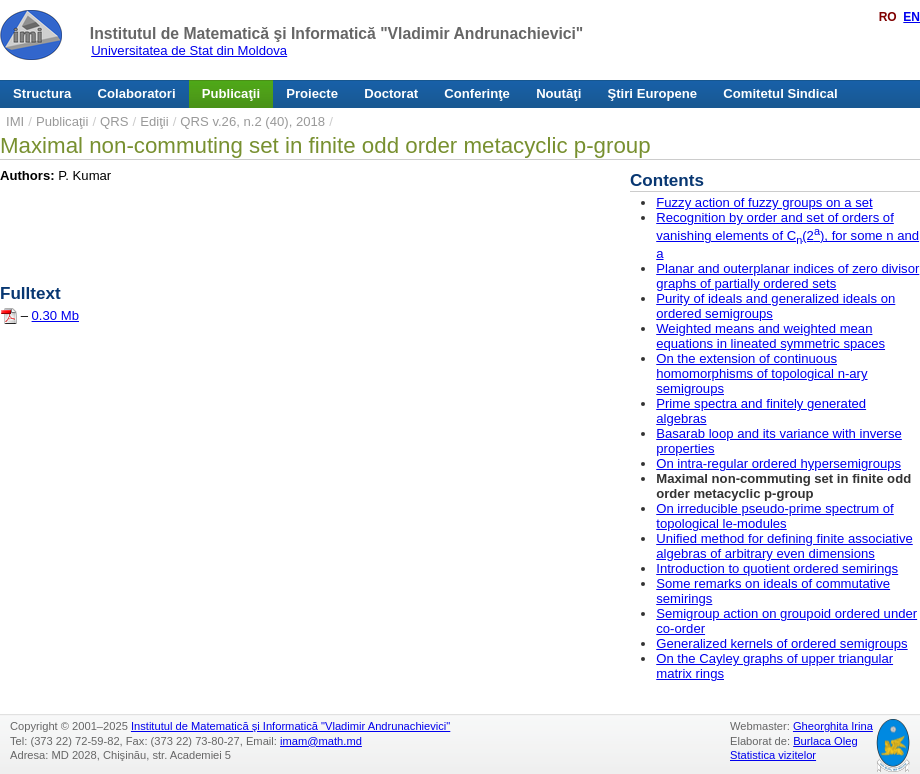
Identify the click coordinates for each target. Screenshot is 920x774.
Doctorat (391, 93)
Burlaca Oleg (825, 741)
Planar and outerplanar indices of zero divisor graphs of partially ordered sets (787, 276)
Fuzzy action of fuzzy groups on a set (764, 202)
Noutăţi (558, 93)
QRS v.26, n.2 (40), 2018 (252, 121)
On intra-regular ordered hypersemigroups (778, 463)
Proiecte (312, 93)
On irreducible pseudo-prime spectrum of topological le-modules (775, 516)
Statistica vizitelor (773, 755)
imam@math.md (321, 741)
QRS (114, 121)
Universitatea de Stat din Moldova (189, 50)
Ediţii (154, 121)
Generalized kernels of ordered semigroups (781, 643)
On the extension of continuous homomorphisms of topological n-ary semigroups (761, 373)
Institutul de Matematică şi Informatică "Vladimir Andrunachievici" (336, 33)
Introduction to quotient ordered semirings (777, 568)
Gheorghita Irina (833, 726)
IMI (15, 121)
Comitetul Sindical (780, 93)
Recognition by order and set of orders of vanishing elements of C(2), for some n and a (787, 235)
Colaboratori (137, 93)
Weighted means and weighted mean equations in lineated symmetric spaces (770, 336)
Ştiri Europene (653, 93)
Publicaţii (231, 93)
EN (911, 17)
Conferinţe (477, 93)
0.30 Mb (55, 315)
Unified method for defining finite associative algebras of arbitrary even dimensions (784, 546)
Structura (42, 93)
